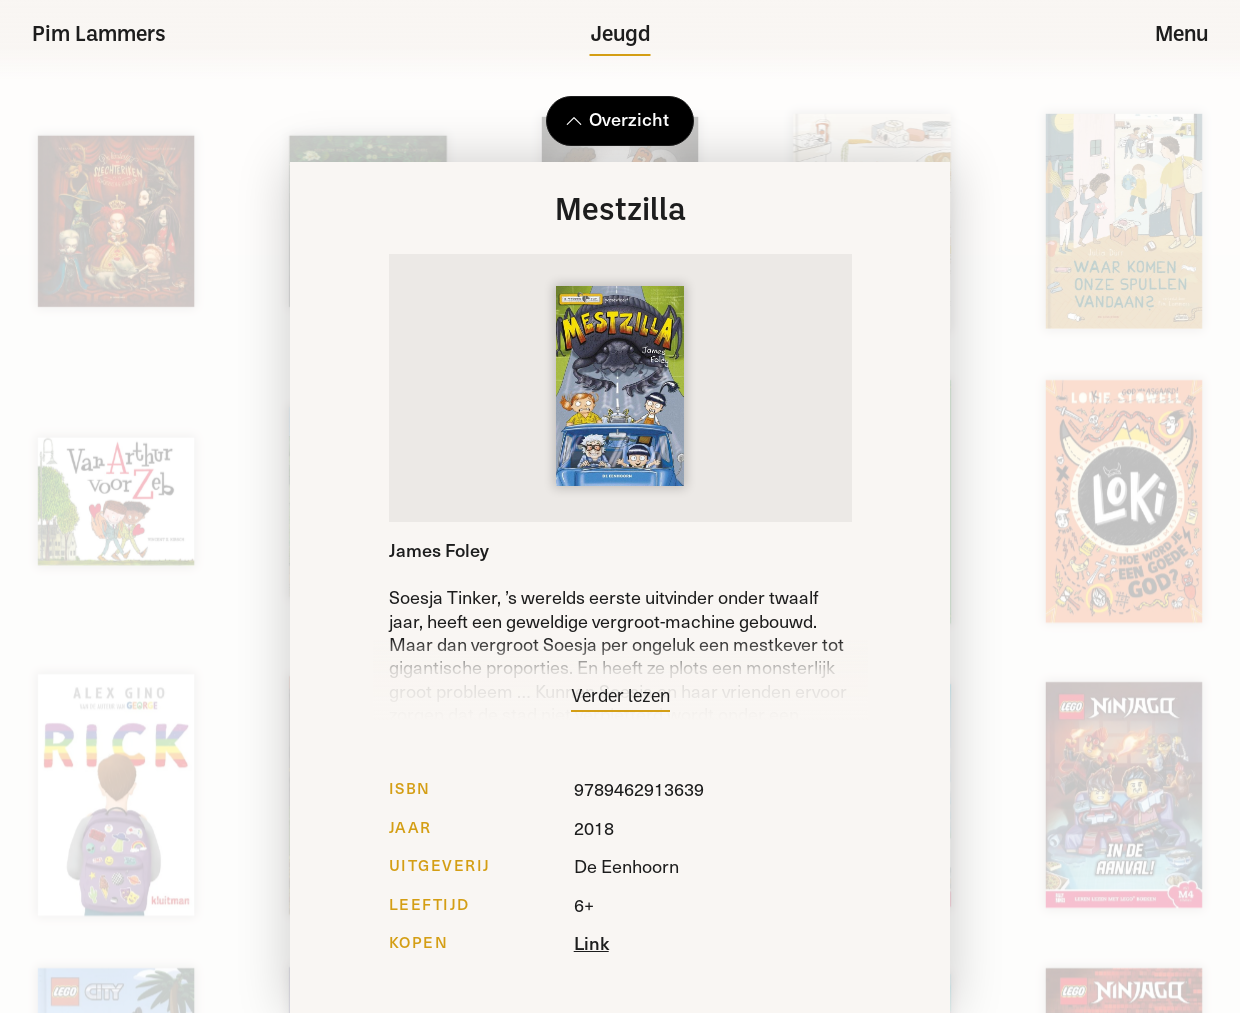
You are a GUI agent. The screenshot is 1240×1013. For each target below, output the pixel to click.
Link (591, 942)
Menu (1181, 35)
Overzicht (617, 118)
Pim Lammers (99, 35)
